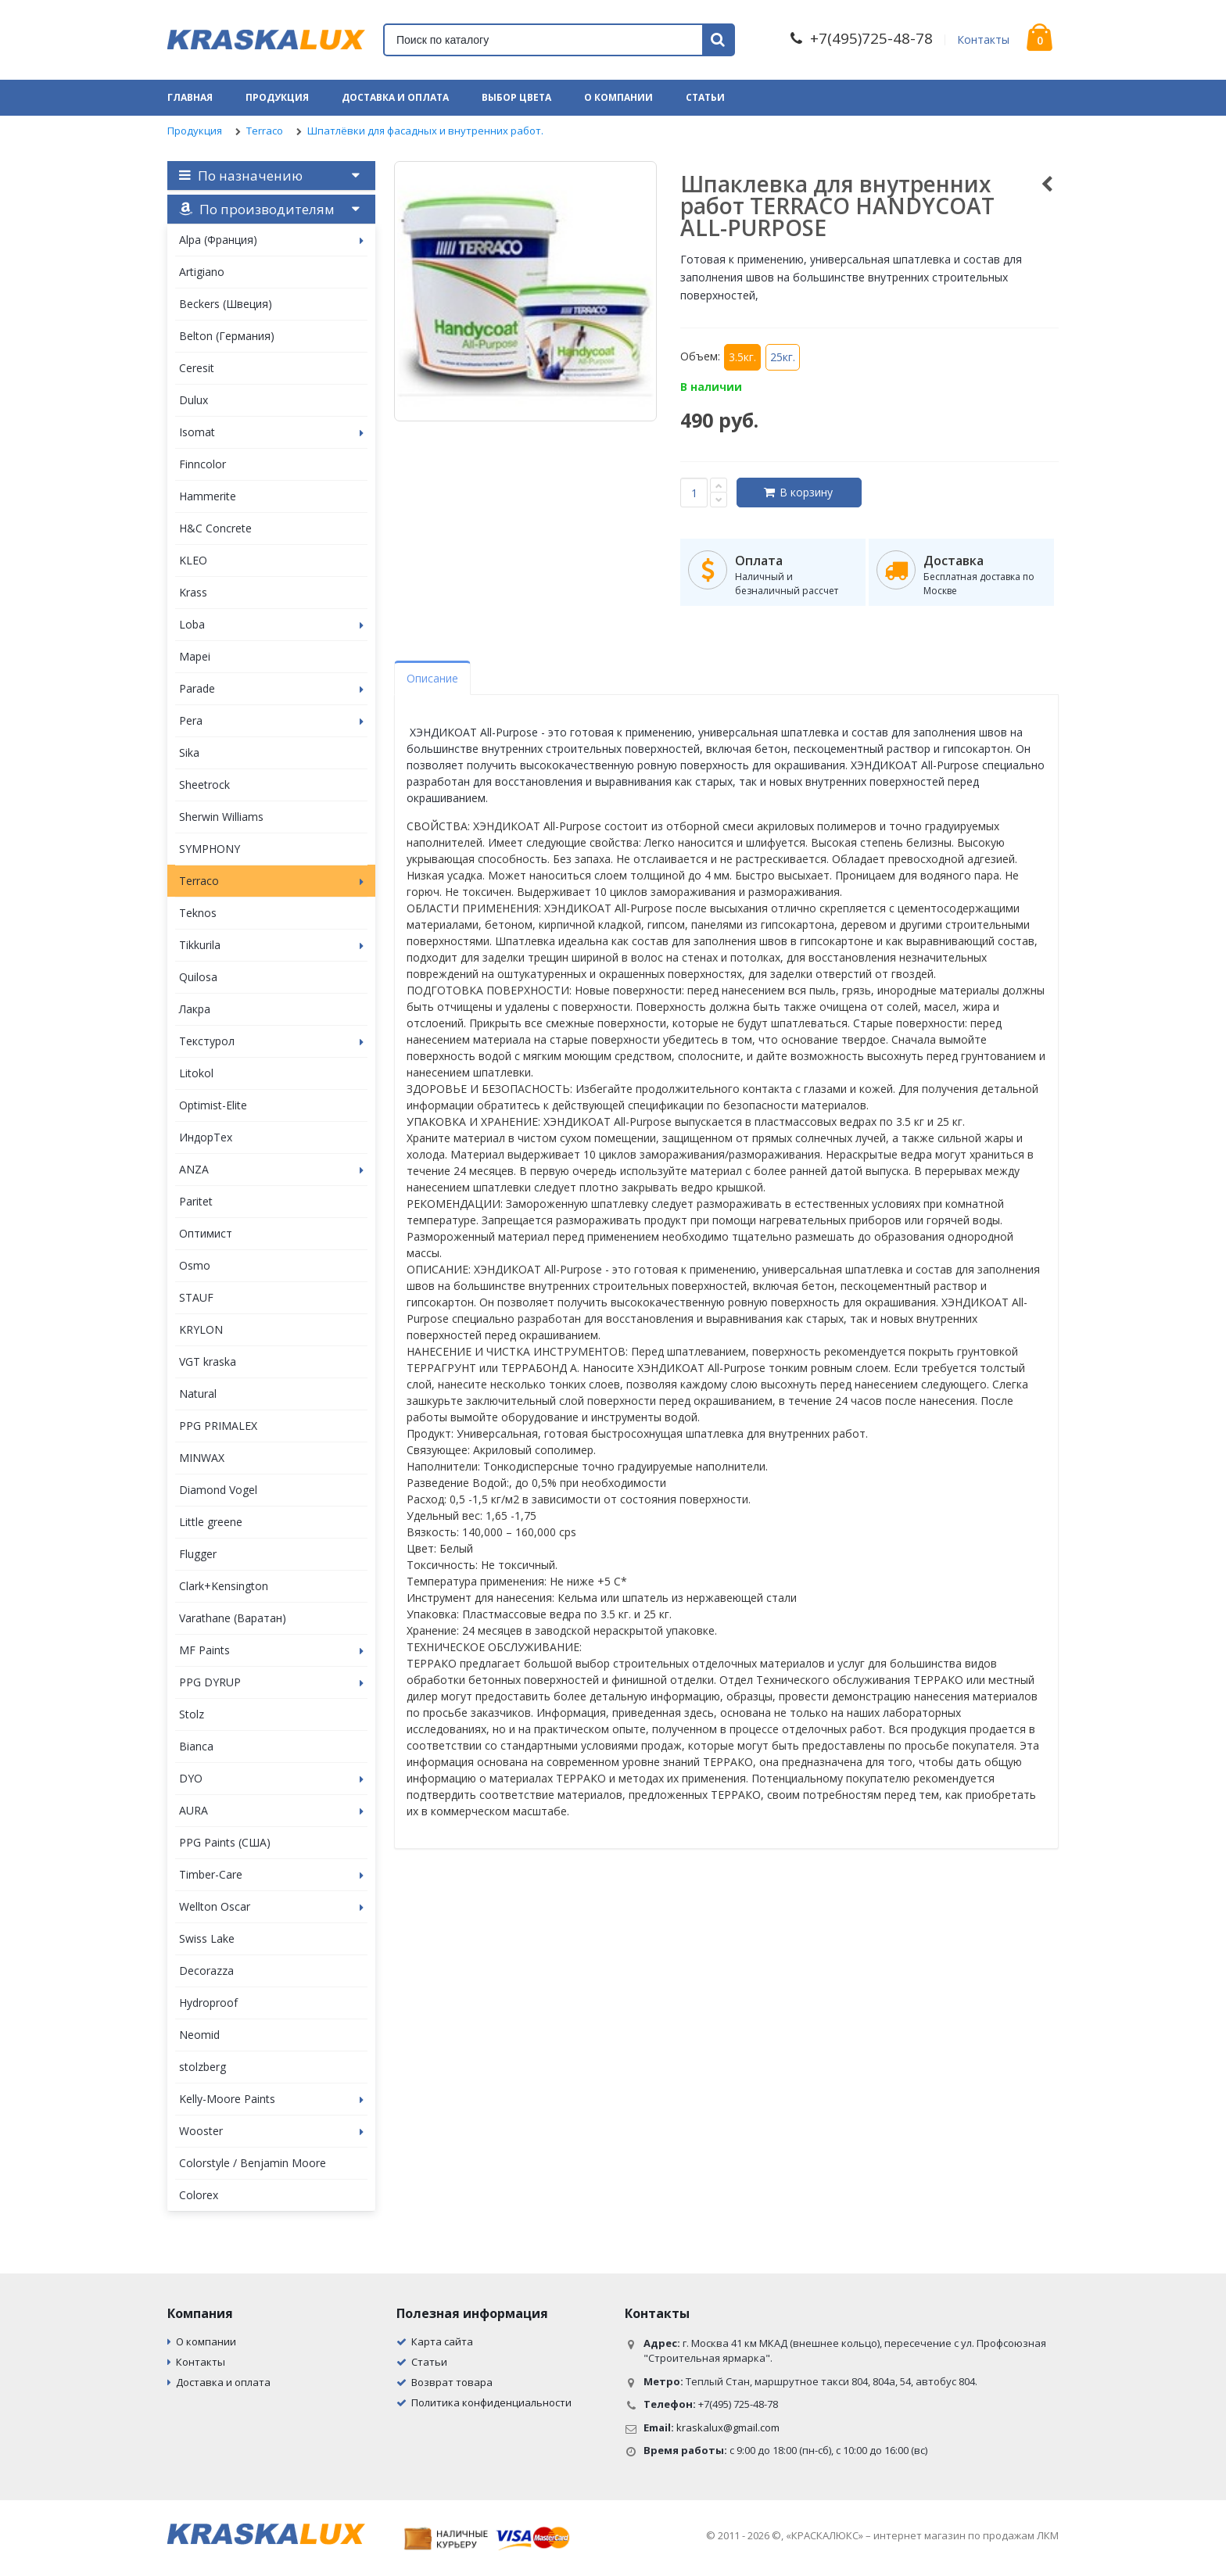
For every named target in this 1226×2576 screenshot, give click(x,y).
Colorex (198, 2194)
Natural (198, 1393)
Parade (271, 688)
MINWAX (201, 1457)
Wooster (271, 2130)
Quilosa (198, 976)
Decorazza (206, 1970)
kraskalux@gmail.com (728, 2427)
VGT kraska (207, 1361)
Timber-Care (271, 1874)
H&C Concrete (215, 528)
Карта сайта (442, 2341)
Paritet (196, 1201)
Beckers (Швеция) (225, 303)
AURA (271, 1810)
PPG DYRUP (271, 1682)
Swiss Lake (207, 1938)
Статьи (705, 97)
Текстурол (271, 1041)
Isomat (271, 432)
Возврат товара (452, 2382)
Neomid (199, 2034)
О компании (618, 97)
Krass (193, 592)
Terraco (264, 131)
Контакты (983, 39)
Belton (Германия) (226, 335)
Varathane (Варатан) (232, 1617)
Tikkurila (271, 944)
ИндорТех (205, 1137)
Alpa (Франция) (271, 239)
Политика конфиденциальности (491, 2402)
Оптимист (205, 1233)
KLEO (193, 560)
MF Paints (271, 1650)
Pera (271, 720)
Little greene (210, 1521)
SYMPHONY (209, 848)
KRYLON (201, 1329)
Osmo (194, 1265)
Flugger (198, 1553)
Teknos (198, 912)
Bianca (196, 1746)
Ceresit (196, 367)
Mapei (194, 656)
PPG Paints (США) (225, 1842)
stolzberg (202, 2066)
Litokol (196, 1073)
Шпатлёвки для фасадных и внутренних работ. (425, 131)
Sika (189, 752)
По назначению (241, 176)
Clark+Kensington (223, 1585)
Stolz (191, 1714)
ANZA (271, 1169)
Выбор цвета (516, 97)
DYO (271, 1778)
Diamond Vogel (218, 1489)
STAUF (196, 1297)
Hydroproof (208, 2002)
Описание (432, 678)
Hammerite (207, 496)
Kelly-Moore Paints (271, 2098)
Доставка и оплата (395, 97)
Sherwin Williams (221, 816)
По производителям (257, 209)
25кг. (782, 356)
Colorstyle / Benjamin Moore (252, 2162)
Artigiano (201, 271)
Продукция (277, 97)
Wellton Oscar (271, 1906)
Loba (271, 624)
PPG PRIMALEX (218, 1425)
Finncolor (202, 464)
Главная (190, 97)
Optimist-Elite (213, 1105)
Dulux (193, 399)
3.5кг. (742, 356)
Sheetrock (204, 784)
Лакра (194, 1008)
